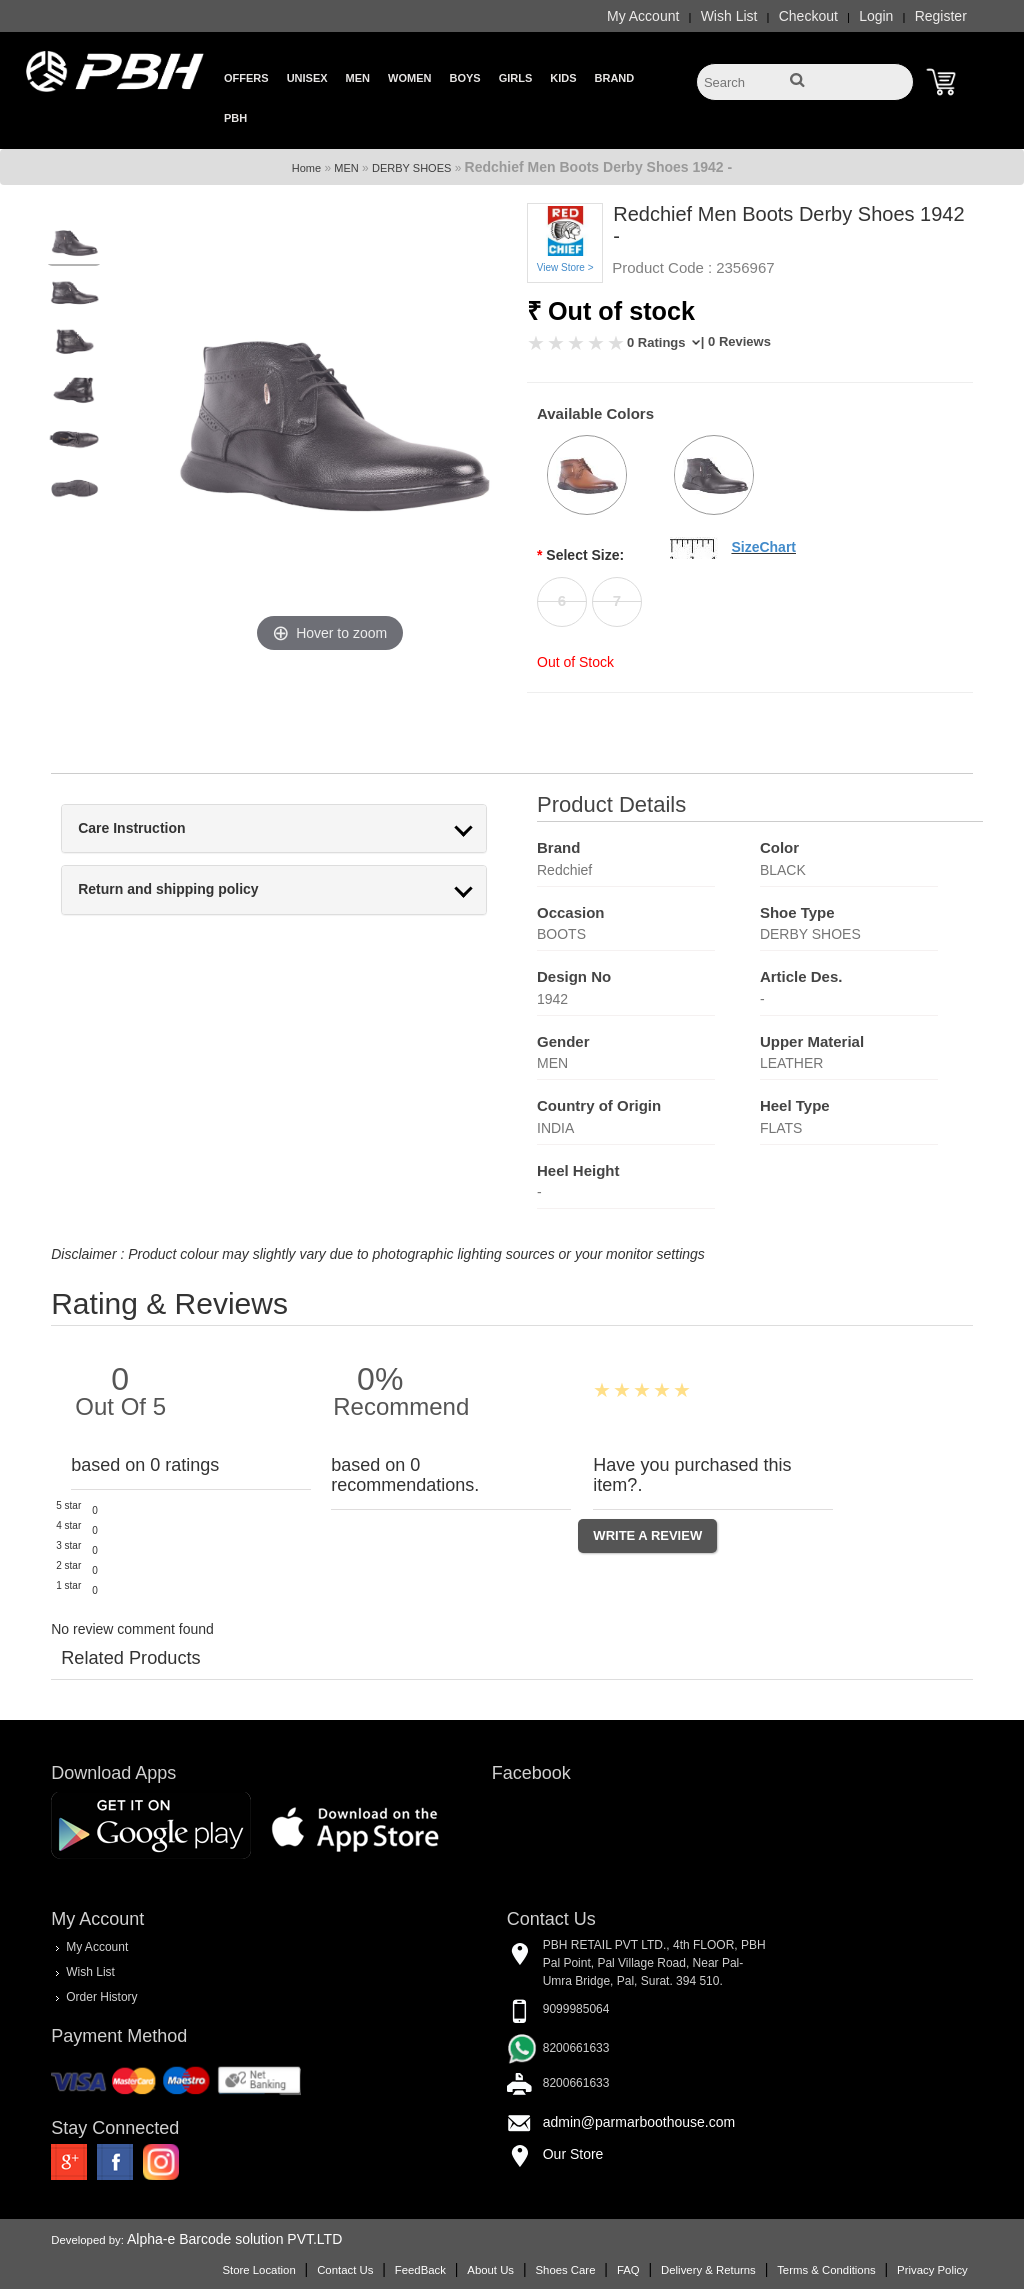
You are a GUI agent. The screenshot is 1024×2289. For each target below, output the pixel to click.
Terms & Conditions (826, 2270)
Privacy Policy (932, 2270)
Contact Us (345, 2270)
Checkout (808, 16)
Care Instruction (131, 828)
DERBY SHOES (411, 168)
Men (358, 78)
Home (306, 168)
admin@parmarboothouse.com (639, 2122)
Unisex (307, 78)
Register (941, 16)
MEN (346, 168)
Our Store (573, 2154)
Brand (615, 78)
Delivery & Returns (708, 2270)
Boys (464, 78)
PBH (235, 118)
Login (876, 16)
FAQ (628, 2270)
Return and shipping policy (168, 889)
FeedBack (420, 2270)
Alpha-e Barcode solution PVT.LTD (234, 2239)
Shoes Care (565, 2270)
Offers (246, 78)
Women (409, 78)
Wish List (729, 16)
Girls (516, 78)
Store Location (258, 2270)
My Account (643, 16)
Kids (563, 78)
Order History (101, 1997)
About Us (490, 2270)
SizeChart (763, 547)
